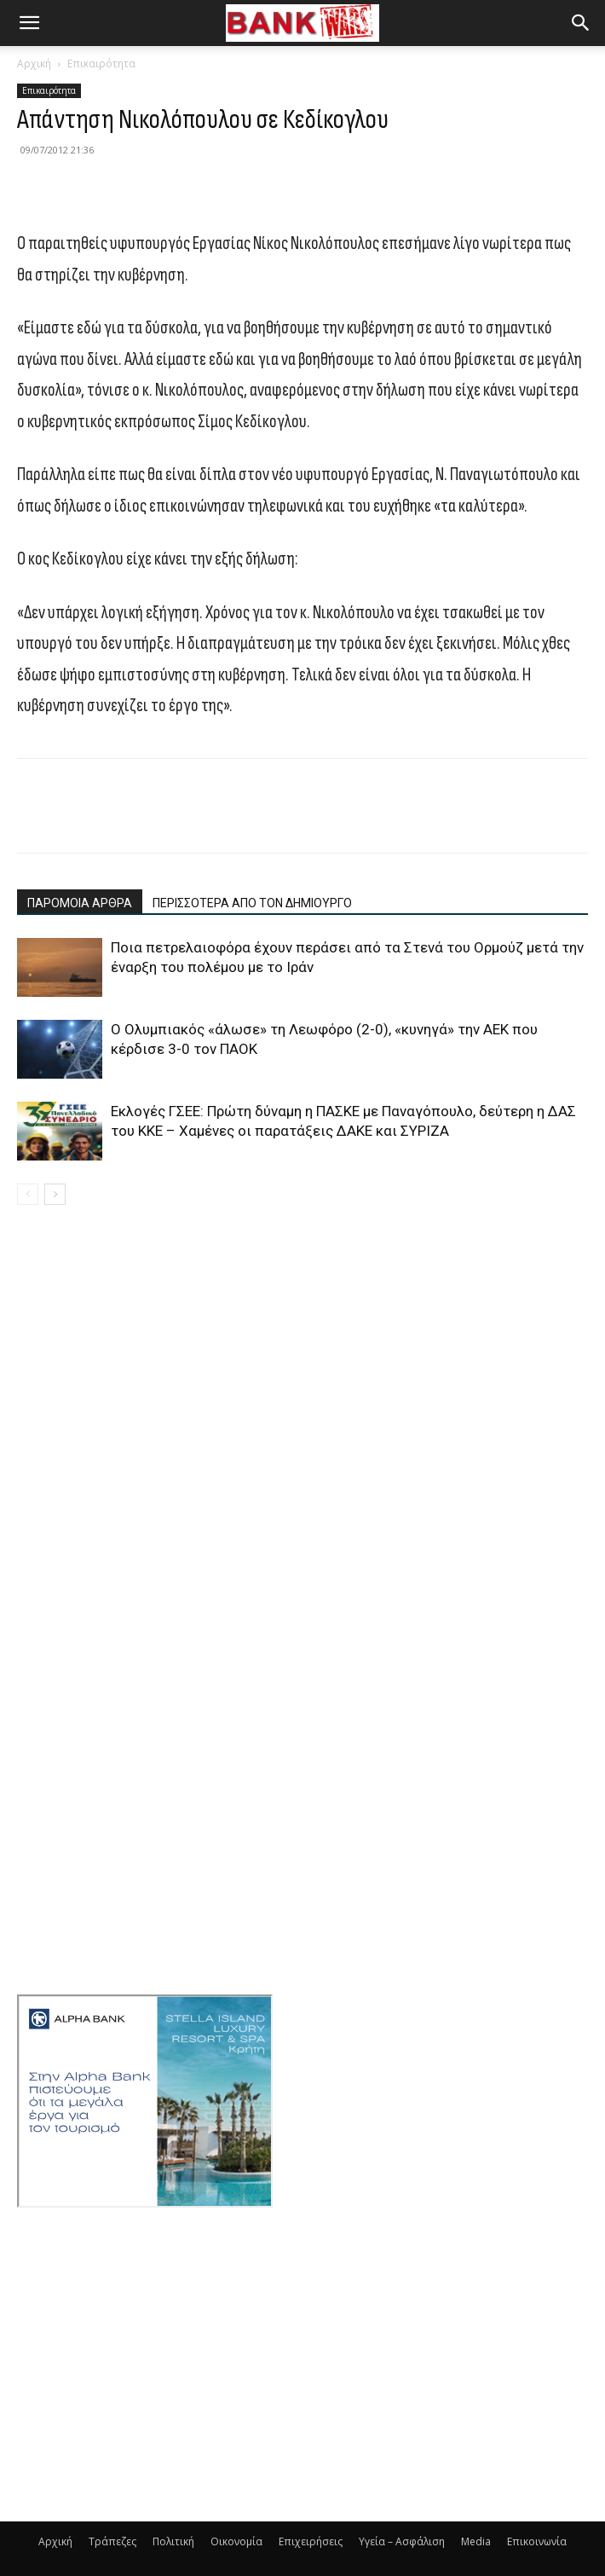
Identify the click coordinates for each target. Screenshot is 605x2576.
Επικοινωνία (537, 2541)
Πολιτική (173, 2541)
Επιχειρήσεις (311, 2541)
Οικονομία (236, 2541)
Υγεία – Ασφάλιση (402, 2541)
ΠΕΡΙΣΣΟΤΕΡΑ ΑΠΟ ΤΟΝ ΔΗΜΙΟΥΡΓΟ (252, 903)
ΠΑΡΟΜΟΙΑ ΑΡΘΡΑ (79, 903)
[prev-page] (27, 1194)
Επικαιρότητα (101, 63)
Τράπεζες (112, 2541)
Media (476, 2541)
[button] (29, 23)
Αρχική (34, 63)
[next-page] (55, 1194)
